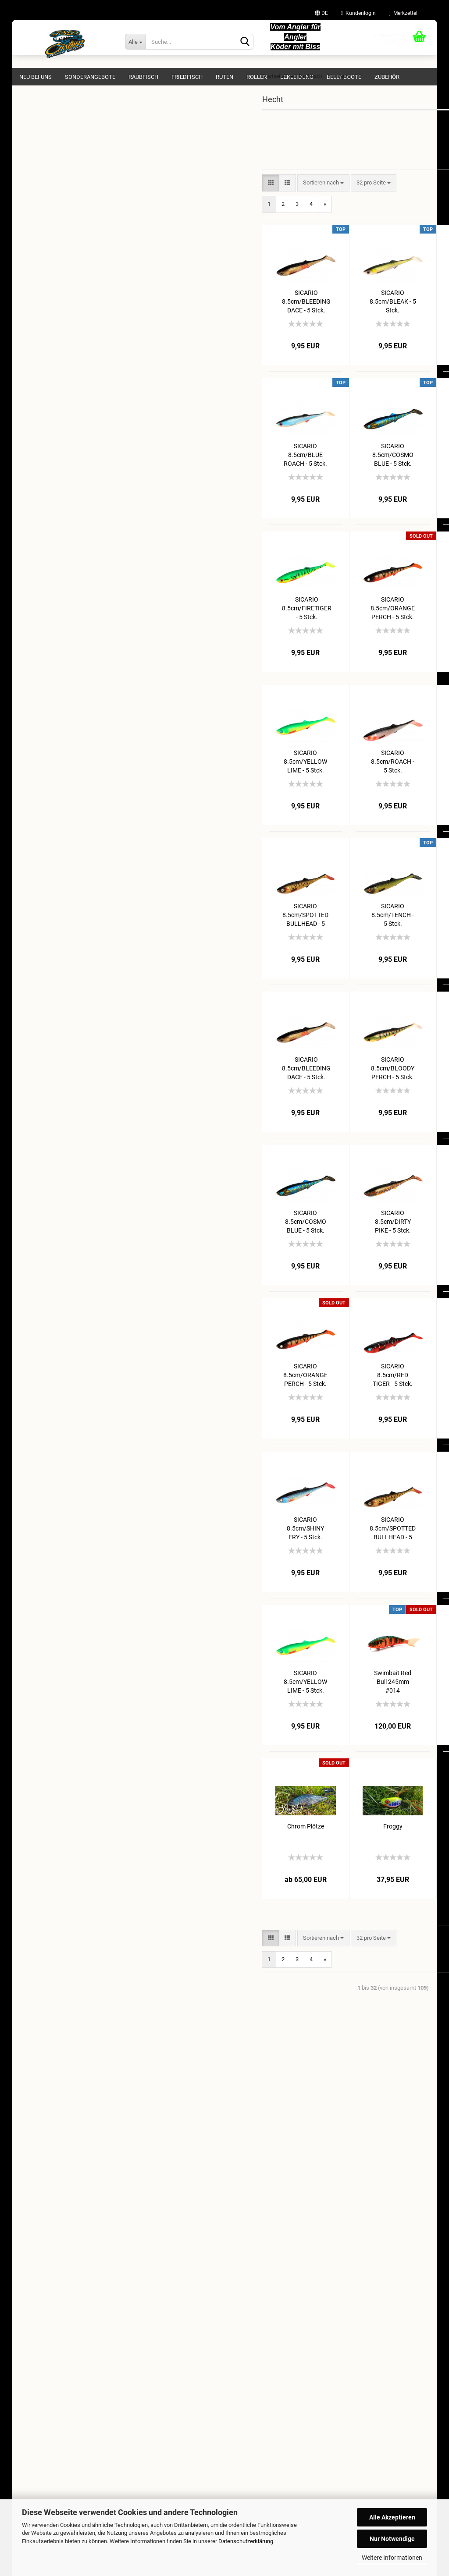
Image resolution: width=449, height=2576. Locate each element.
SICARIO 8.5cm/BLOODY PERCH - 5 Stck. (380, 318)
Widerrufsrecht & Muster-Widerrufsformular (72, 2226)
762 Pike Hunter (58, 195)
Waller (40, 295)
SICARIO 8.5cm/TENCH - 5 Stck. (293, 931)
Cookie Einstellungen (44, 2270)
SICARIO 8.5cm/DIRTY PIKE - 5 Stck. (380, 471)
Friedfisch (187, 77)
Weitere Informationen (392, 2557)
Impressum (32, 2196)
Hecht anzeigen (58, 183)
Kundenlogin (358, 13)
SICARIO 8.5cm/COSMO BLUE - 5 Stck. (293, 471)
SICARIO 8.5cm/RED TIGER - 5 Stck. (380, 778)
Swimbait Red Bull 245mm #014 (293, 1698)
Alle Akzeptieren (392, 2517)
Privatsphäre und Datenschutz (55, 2256)
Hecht (39, 170)
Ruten (224, 77)
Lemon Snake (380, 1690)
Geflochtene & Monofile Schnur (63, 414)
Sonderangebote (90, 77)
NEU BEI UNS (35, 77)
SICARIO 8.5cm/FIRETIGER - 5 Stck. (207, 625)
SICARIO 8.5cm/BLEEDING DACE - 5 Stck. (206, 318)
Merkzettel (403, 13)
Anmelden (84, 552)
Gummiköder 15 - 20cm (67, 245)
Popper (47, 220)
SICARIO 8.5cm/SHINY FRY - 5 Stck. (380, 625)
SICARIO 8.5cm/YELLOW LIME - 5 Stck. (206, 778)
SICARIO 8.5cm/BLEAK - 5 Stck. (293, 318)
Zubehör (386, 77)
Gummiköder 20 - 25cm (67, 258)
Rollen (256, 77)
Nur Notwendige (392, 2538)
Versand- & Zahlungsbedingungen (60, 2211)
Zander (41, 283)
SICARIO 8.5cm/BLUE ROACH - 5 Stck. (206, 471)
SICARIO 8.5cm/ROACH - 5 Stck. (293, 778)
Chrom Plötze (205, 1843)
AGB (23, 2241)
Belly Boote (344, 77)
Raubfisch (143, 77)
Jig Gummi (52, 208)
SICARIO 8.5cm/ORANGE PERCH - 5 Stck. (293, 625)
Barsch (41, 158)
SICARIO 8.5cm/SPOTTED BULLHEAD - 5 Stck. (206, 931)
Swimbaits (52, 270)
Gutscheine (39, 467)
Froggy (293, 1843)
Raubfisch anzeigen (56, 145)
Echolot (34, 449)
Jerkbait (49, 233)
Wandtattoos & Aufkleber (56, 432)
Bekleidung (297, 77)
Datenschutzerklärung (245, 2541)
